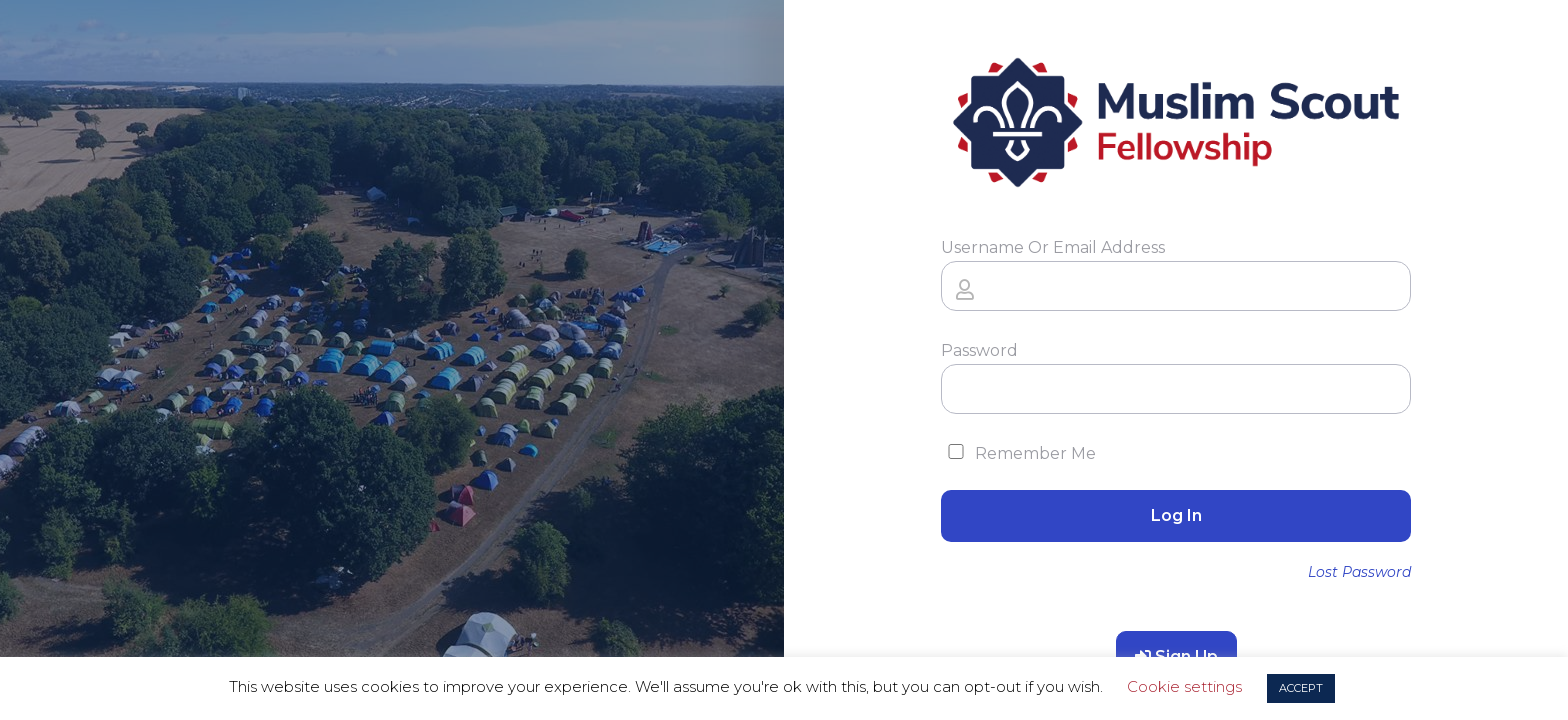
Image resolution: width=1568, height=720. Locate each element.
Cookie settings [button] (1184, 686)
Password (979, 350)
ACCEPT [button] (1301, 688)
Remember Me (1018, 453)
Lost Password (1359, 572)
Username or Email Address (1053, 247)
